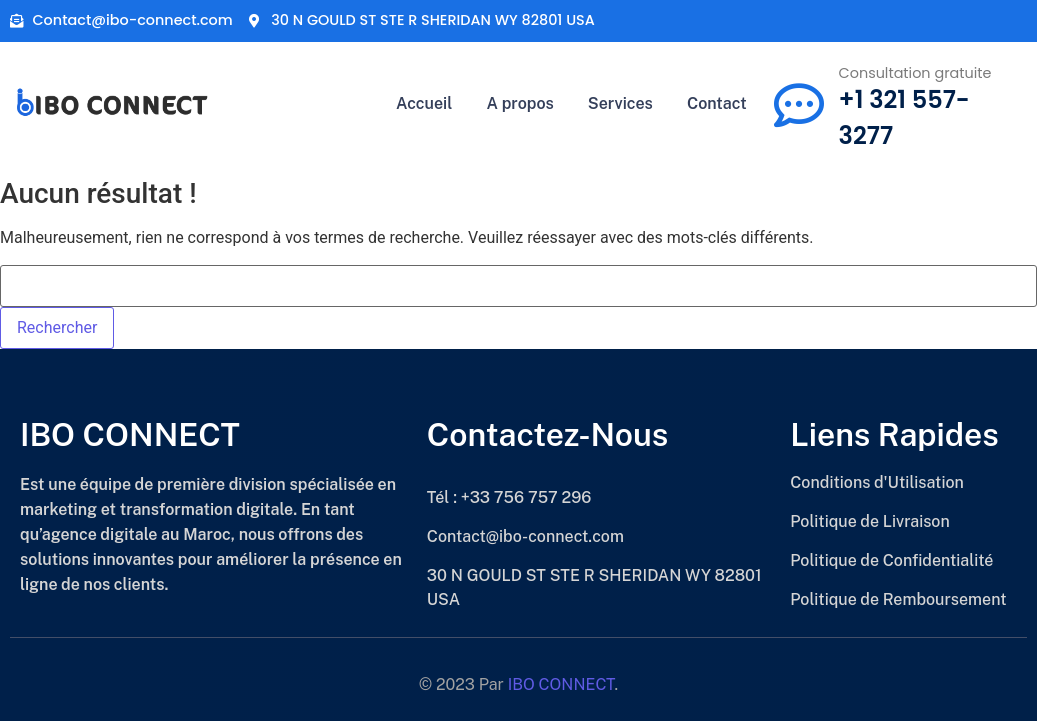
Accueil (424, 103)
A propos (519, 103)
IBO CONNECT (561, 684)
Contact (717, 103)
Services (620, 103)
